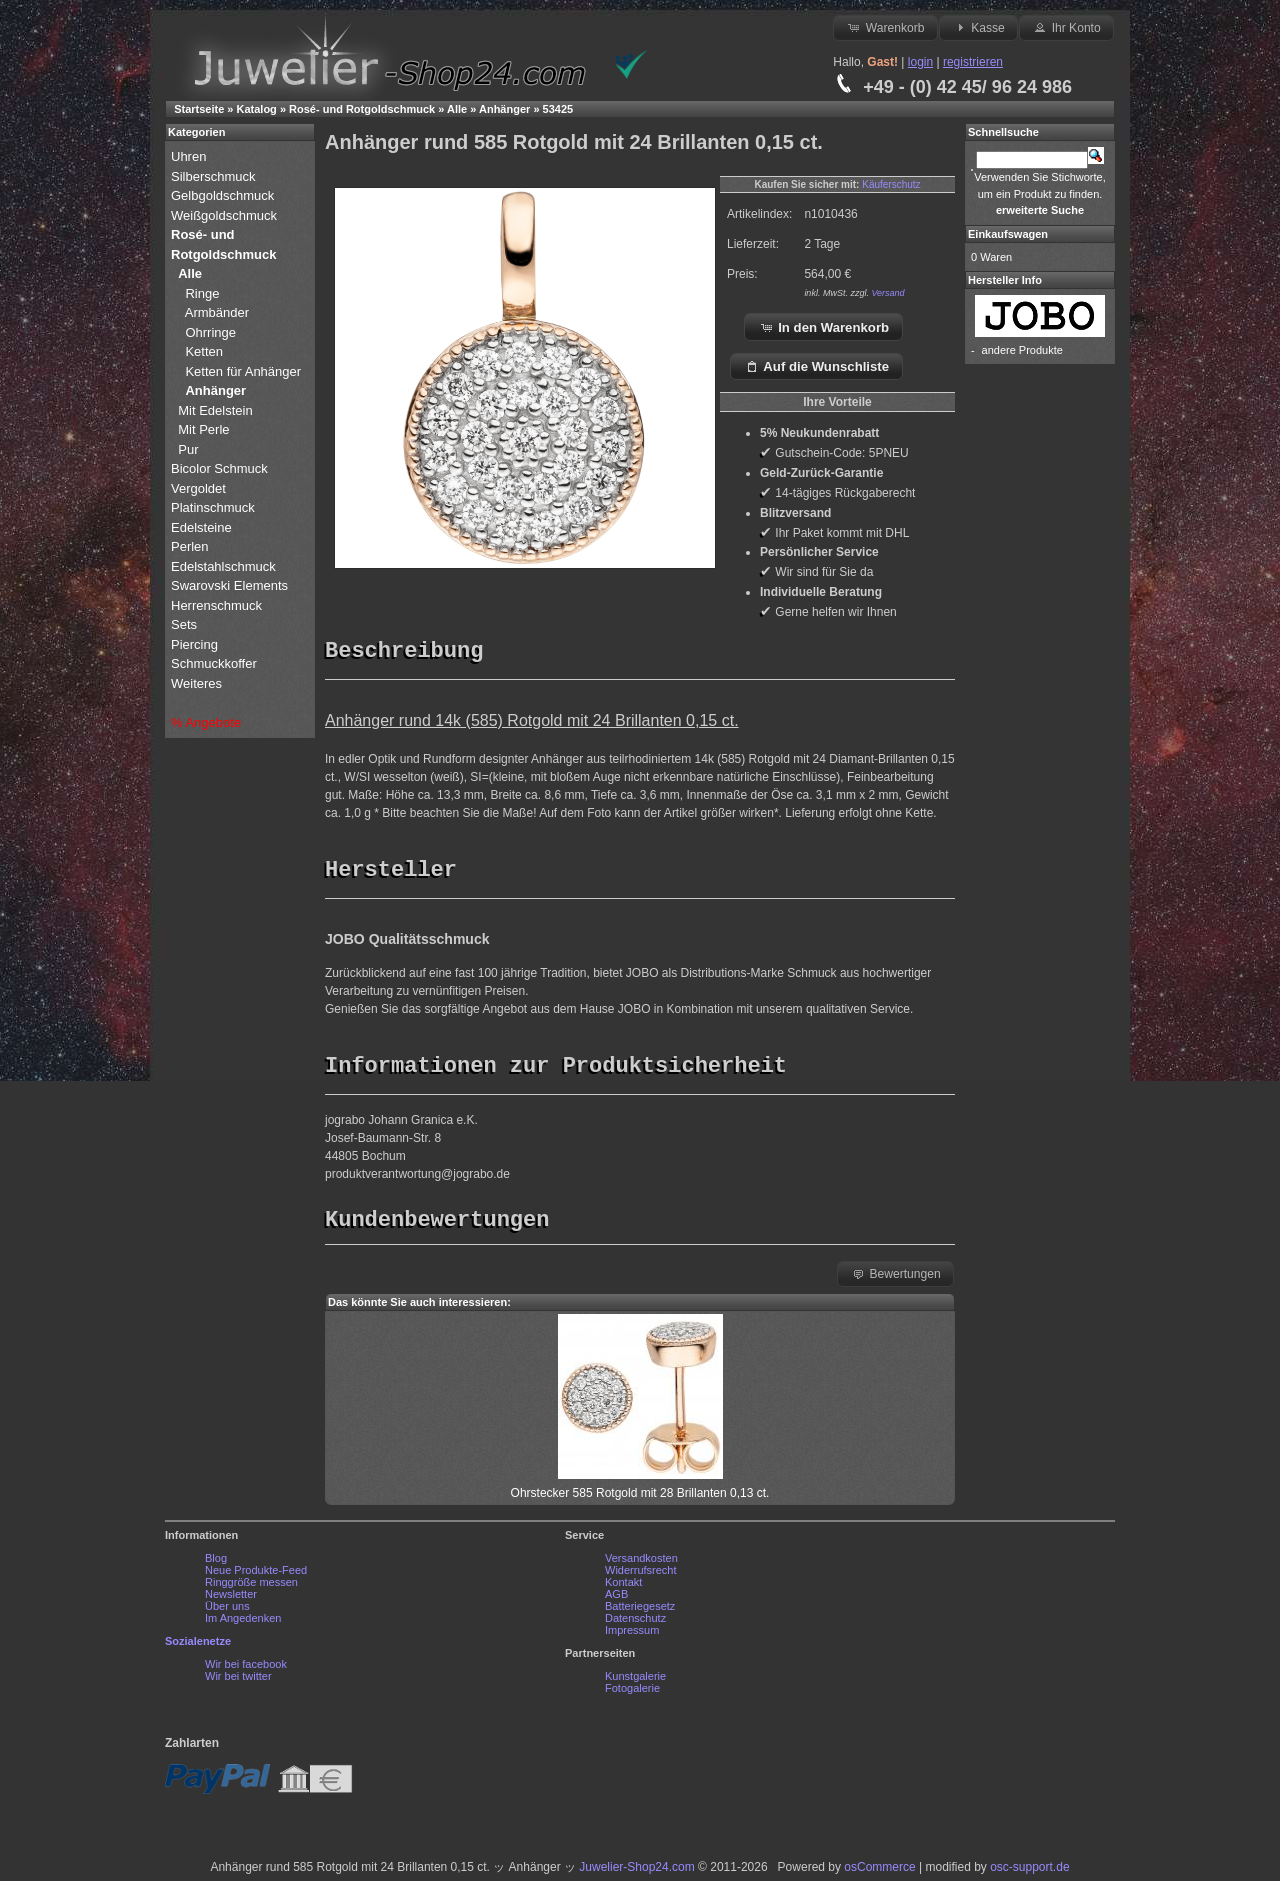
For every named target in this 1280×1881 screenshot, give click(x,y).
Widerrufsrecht (641, 1575)
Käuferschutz (891, 184)
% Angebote (206, 722)
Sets (184, 624)
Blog (216, 1563)
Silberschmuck (215, 176)
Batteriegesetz (640, 1611)
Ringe (202, 293)
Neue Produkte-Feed (256, 1575)
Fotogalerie (632, 1693)
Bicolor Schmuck (221, 468)
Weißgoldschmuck (226, 215)
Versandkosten (641, 1563)
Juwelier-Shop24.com (636, 1872)
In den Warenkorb (824, 327)
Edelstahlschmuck (223, 566)
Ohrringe (210, 332)
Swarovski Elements (229, 585)
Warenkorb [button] (885, 27)
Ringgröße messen (251, 1587)
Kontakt (623, 1587)
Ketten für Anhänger (243, 371)
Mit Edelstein (217, 410)
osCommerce (879, 1872)
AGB (616, 1599)
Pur (190, 449)
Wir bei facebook (246, 1669)
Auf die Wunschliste (816, 366)
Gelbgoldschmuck (224, 195)
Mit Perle (205, 429)
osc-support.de (1029, 1872)
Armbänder (217, 312)
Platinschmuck (214, 507)
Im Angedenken (243, 1623)
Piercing (194, 644)
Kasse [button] (978, 27)
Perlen (191, 546)
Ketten (204, 351)
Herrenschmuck (218, 605)
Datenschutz (635, 1623)
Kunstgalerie (635, 1681)
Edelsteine (203, 527)
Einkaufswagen (1008, 234)
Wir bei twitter (238, 1681)
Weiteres (198, 683)
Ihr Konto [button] (1066, 27)
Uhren (190, 156)
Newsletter (231, 1599)
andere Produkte (1022, 350)
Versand (887, 293)
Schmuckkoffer (214, 663)
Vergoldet (200, 488)
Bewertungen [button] (895, 1278)
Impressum (632, 1635)
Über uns (227, 1611)
